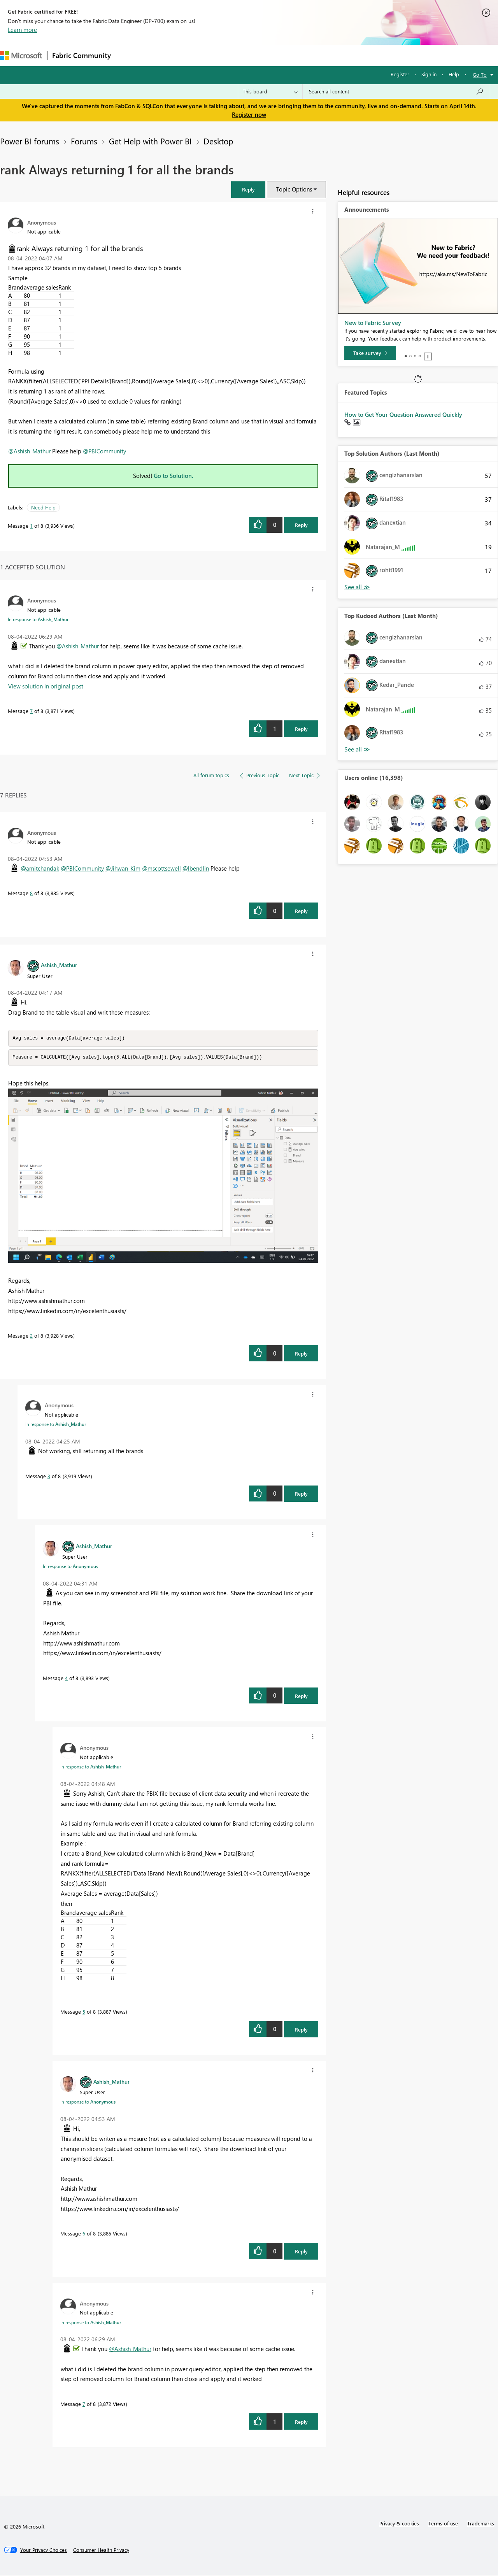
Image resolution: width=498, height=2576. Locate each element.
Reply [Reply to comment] (301, 728)
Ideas (195, 55)
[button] (248, 189)
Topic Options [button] (294, 189)
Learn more (22, 29)
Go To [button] (480, 74)
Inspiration (163, 55)
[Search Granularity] (270, 91)
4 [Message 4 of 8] (66, 1678)
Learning (294, 55)
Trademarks (480, 2524)
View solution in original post (45, 686)
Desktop (218, 140)
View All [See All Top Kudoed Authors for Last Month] (357, 749)
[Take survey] (370, 353)
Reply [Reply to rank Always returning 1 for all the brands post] (301, 525)
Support (327, 55)
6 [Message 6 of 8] (83, 2234)
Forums (128, 55)
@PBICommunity (104, 451)
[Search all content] (396, 91)
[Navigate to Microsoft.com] (21, 55)
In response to (38, 619)
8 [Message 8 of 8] (31, 893)
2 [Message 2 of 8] (31, 1336)
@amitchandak (40, 868)
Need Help (43, 507)
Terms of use (443, 2524)
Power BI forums (29, 140)
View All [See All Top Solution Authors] (357, 587)
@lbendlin (195, 868)
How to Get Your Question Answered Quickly (403, 414)
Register (400, 74)
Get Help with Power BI (150, 140)
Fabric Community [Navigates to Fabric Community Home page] (81, 55)
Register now (249, 114)
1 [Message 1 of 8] (31, 525)
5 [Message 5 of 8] (83, 2012)
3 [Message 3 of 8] (48, 1476)
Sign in (429, 74)
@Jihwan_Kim (122, 868)
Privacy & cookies (399, 2524)
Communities (229, 55)
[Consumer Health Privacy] (101, 2551)
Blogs (264, 55)
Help (454, 74)
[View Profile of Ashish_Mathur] (59, 965)
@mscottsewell (161, 868)
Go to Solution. (173, 475)
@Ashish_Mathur (29, 451)
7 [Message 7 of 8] (31, 711)
